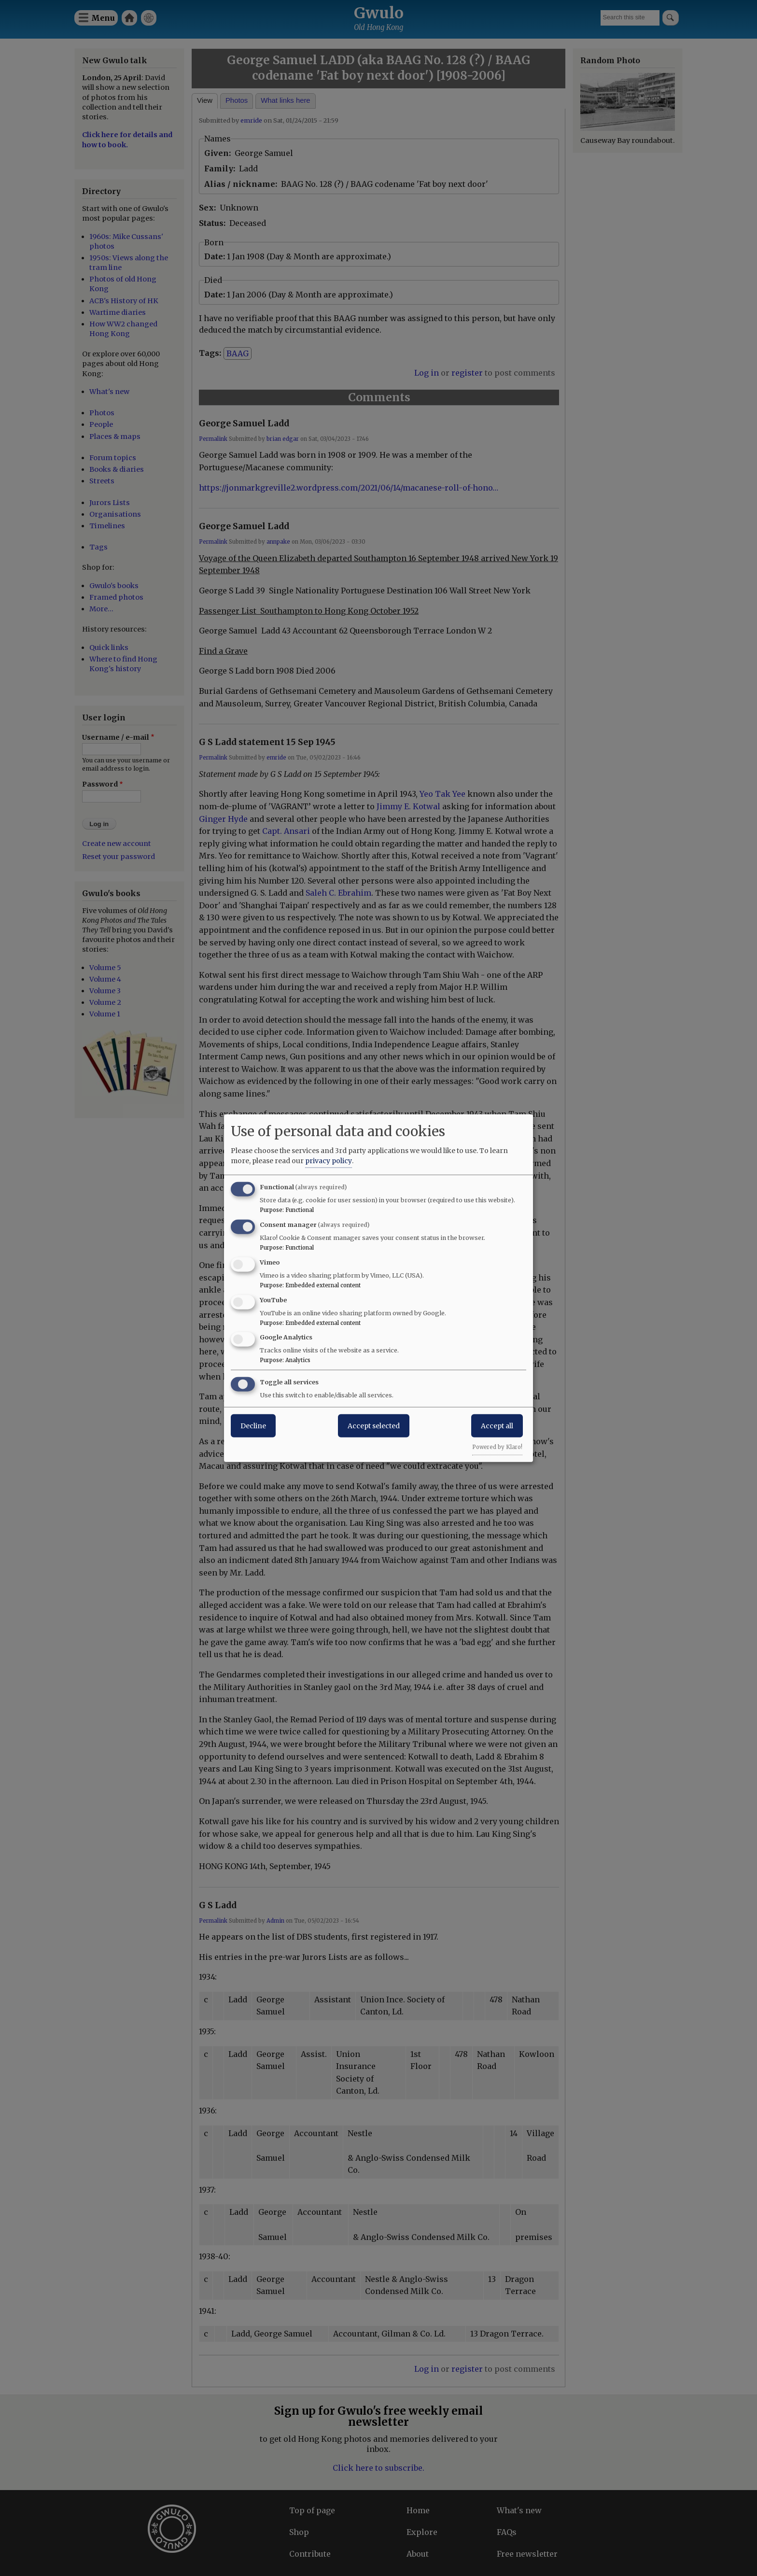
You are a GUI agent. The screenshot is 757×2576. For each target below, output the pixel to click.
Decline (253, 1426)
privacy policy (328, 1160)
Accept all (497, 1426)
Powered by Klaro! (497, 1447)
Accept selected (374, 1426)
